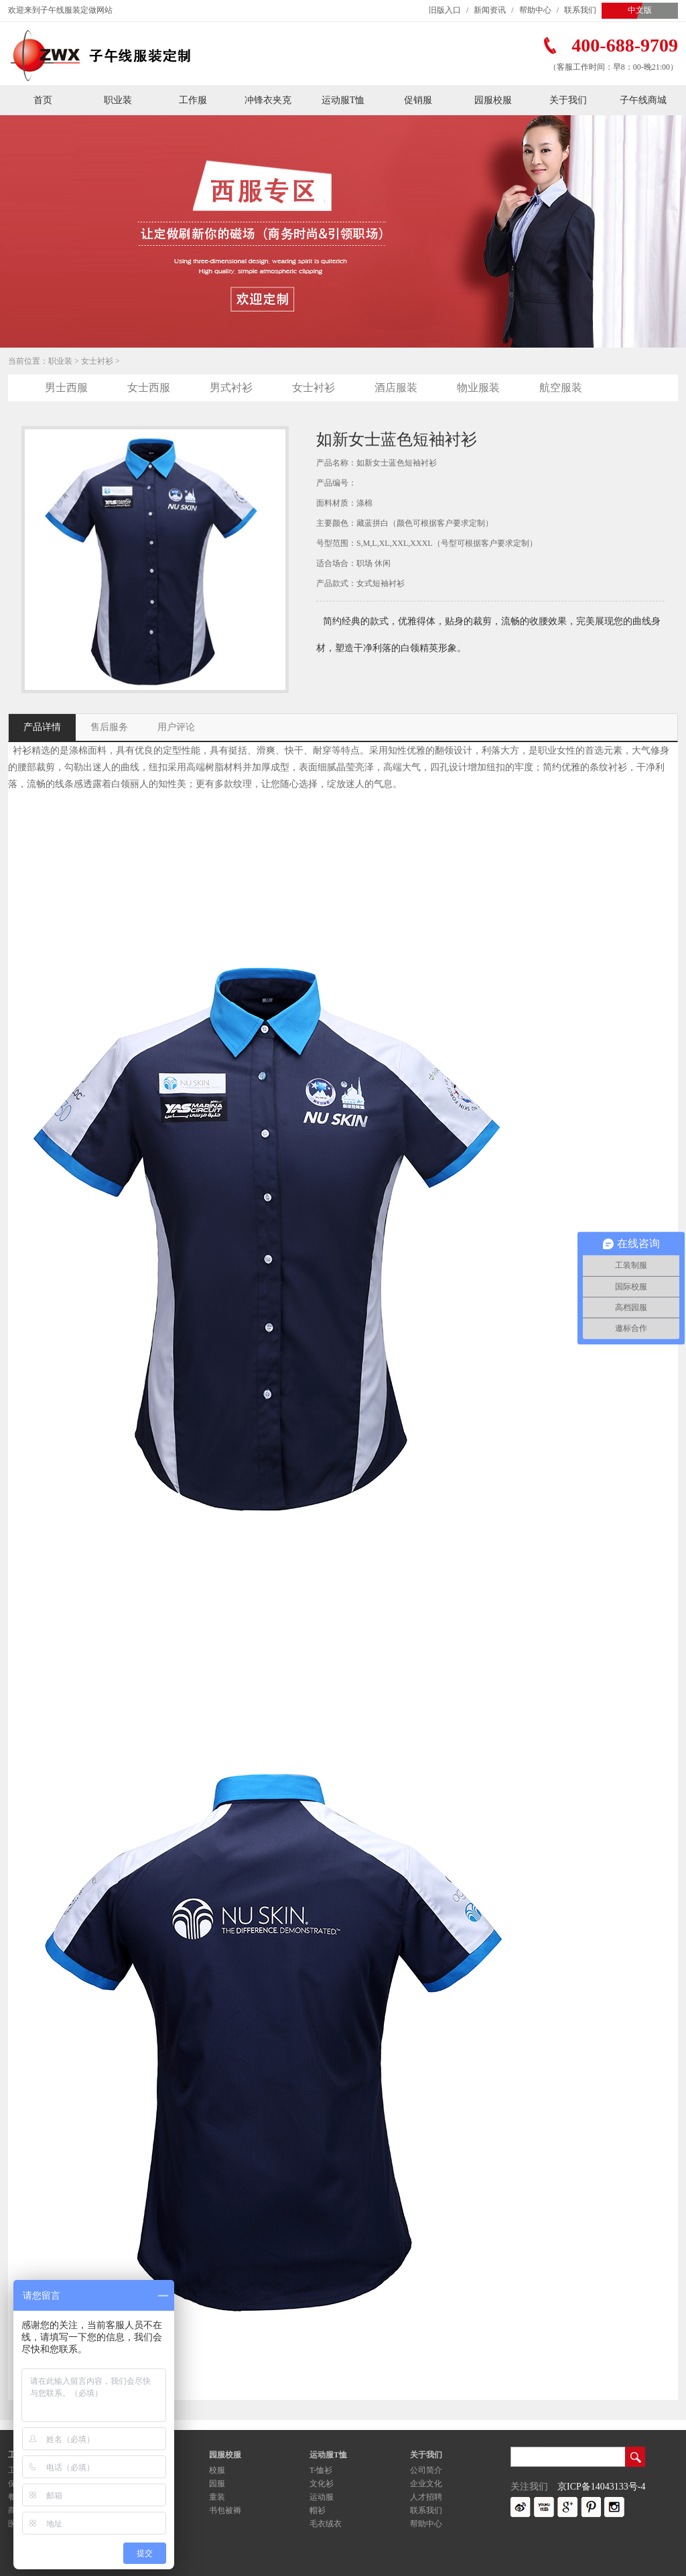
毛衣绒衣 (326, 2523)
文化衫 (322, 2483)
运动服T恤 (343, 100)
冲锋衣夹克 (268, 100)
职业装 (118, 100)
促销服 (418, 100)
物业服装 (478, 387)
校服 (217, 2470)
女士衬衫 (97, 361)
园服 (217, 2483)
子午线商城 (643, 100)
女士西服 (148, 387)
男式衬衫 (231, 387)
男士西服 (66, 387)
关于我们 (568, 100)
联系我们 (580, 10)
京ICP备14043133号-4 (601, 2487)
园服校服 (493, 100)
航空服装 (560, 387)
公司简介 (426, 2470)
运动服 (322, 2497)
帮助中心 (535, 10)
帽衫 (318, 2510)
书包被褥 (225, 2510)
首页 (42, 100)
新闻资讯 (490, 10)
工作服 (193, 100)
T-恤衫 (321, 2470)
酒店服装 (395, 387)
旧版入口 (445, 10)
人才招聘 (426, 2497)
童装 (217, 2497)
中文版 (640, 10)
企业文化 (426, 2483)
